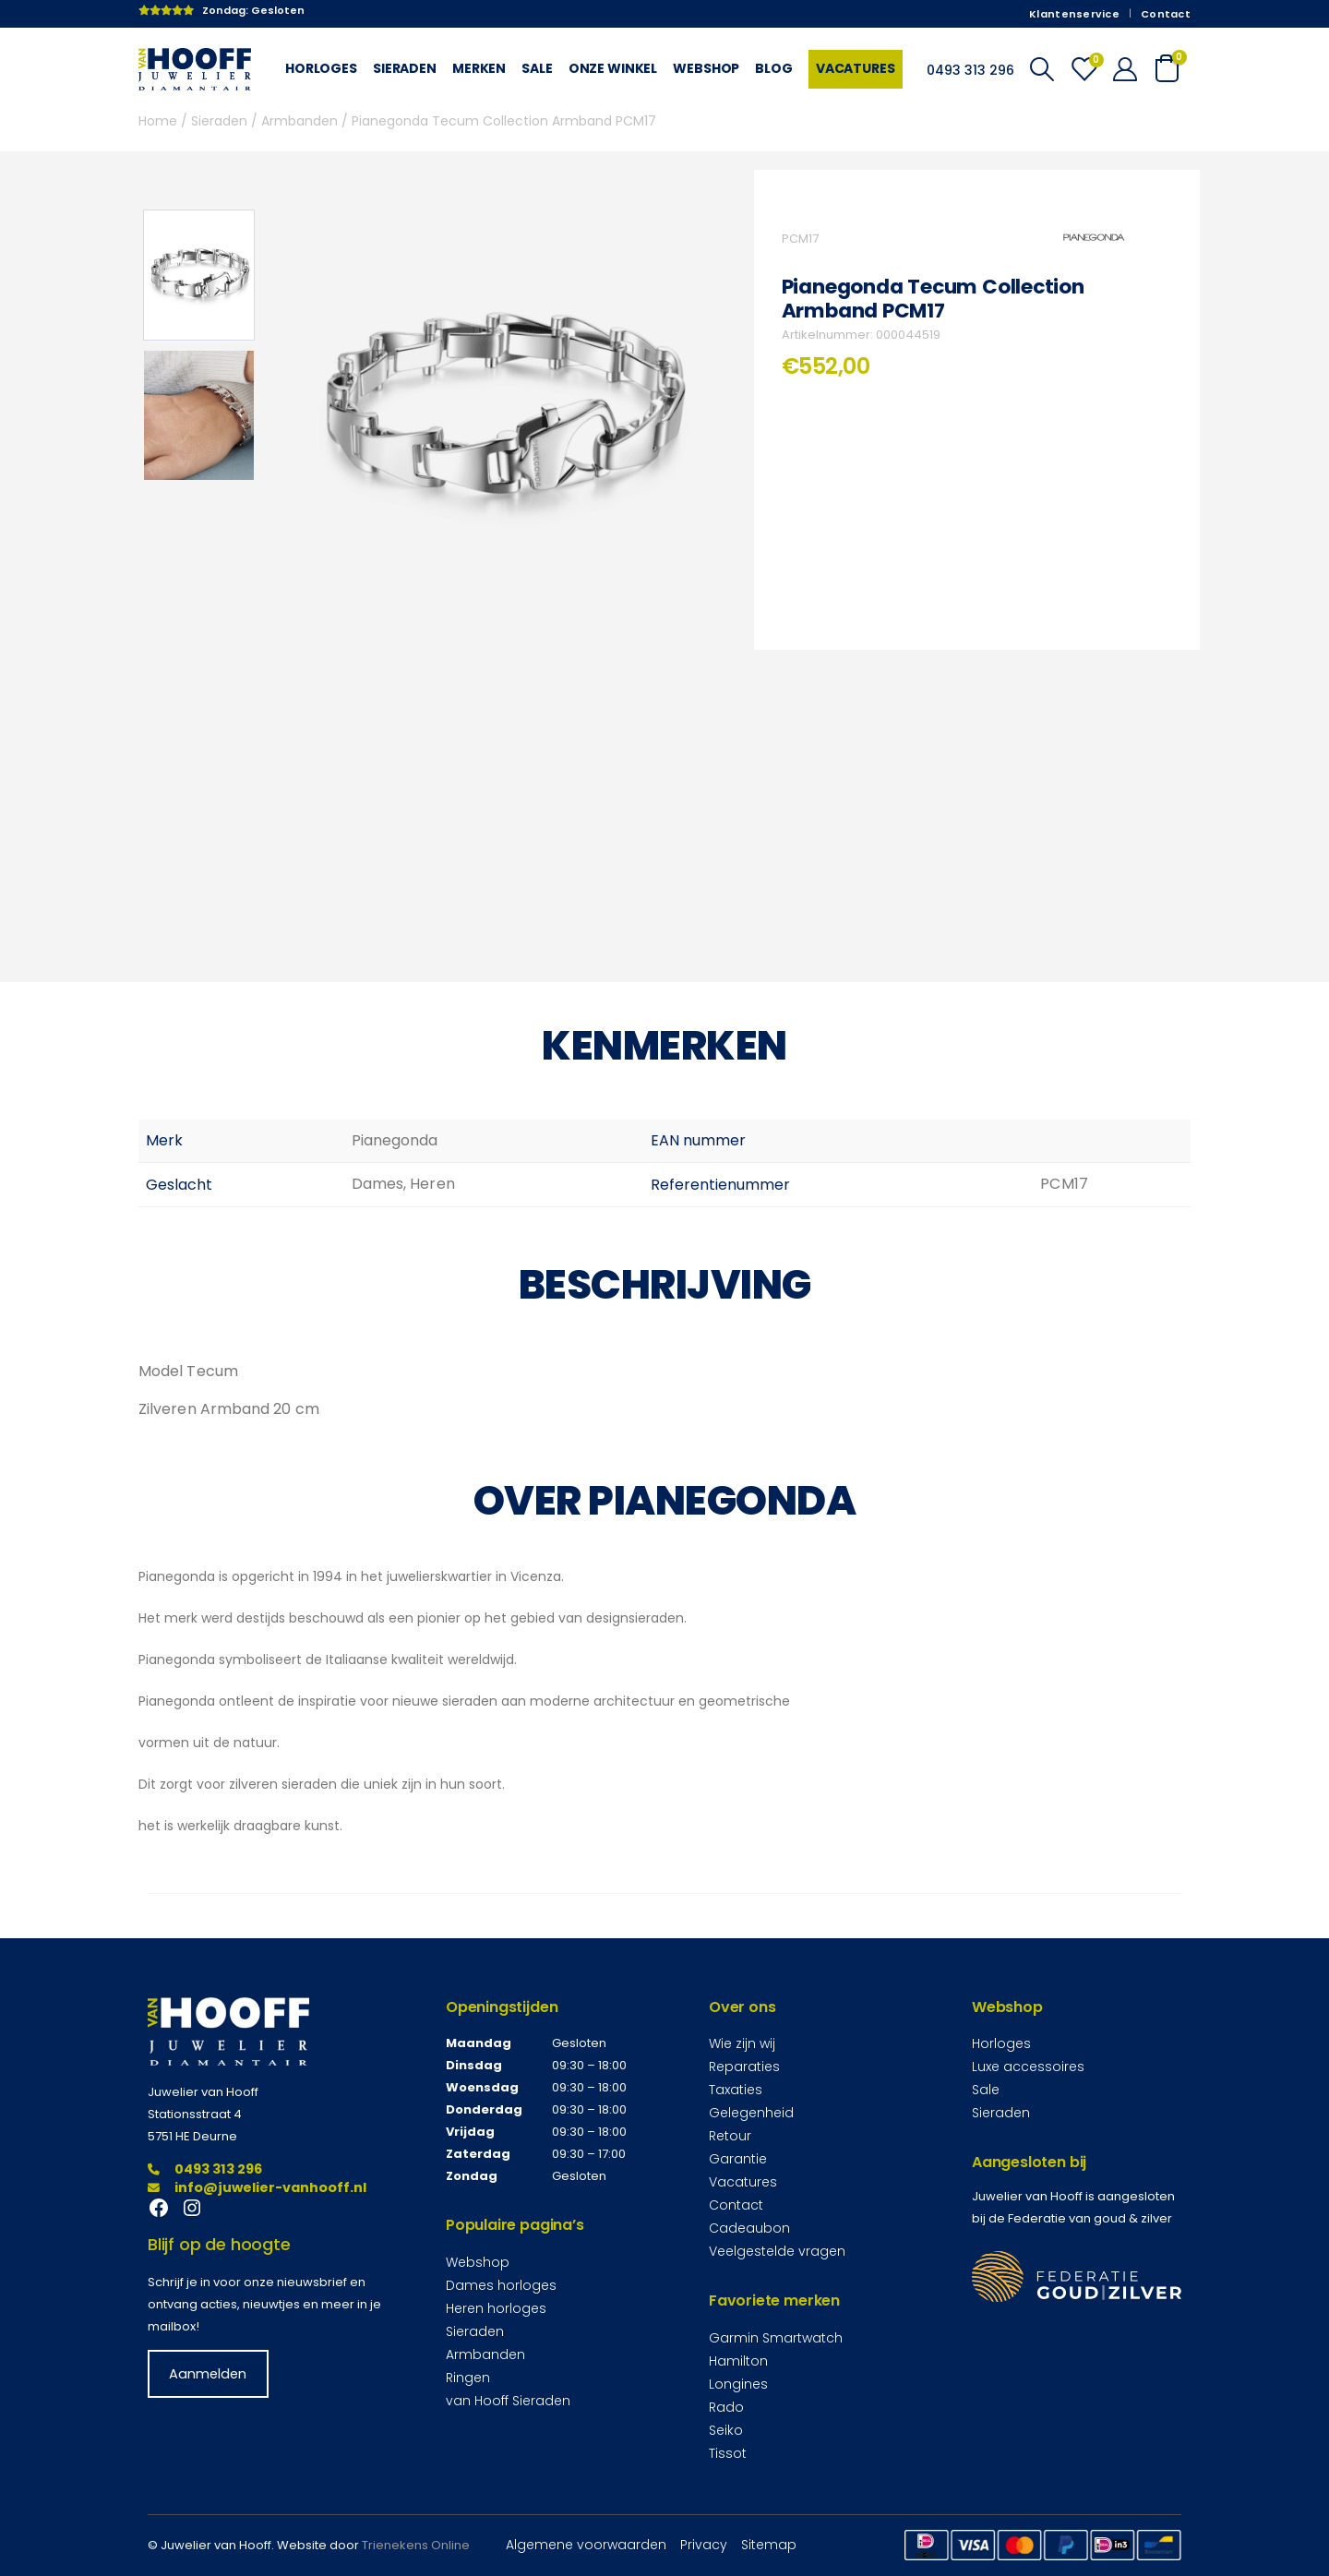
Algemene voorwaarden (586, 2544)
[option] (198, 275)
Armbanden (299, 121)
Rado (726, 2407)
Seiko (726, 2430)
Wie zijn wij (742, 2043)
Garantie (738, 2159)
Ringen (468, 2377)
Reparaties (744, 2066)
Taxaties (735, 2089)
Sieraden (405, 68)
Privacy (703, 2544)
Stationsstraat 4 (195, 2114)
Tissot (728, 2453)
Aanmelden (207, 2374)
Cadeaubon (749, 2228)
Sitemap (768, 2544)
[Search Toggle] (1041, 69)
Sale (536, 68)
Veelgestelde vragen (777, 2251)
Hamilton (738, 2361)
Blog (773, 68)
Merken (479, 68)
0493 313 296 (205, 2169)
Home (157, 121)
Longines (738, 2384)
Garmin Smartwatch (776, 2338)
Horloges (321, 68)
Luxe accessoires (1028, 2066)
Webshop (706, 68)
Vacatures (855, 68)
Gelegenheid (751, 2112)
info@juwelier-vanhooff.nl (257, 2187)
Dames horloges (501, 2285)
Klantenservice (1074, 13)
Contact (1166, 13)
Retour (730, 2136)
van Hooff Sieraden (508, 2400)
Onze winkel (613, 68)
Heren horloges (496, 2308)
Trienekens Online (416, 2545)
